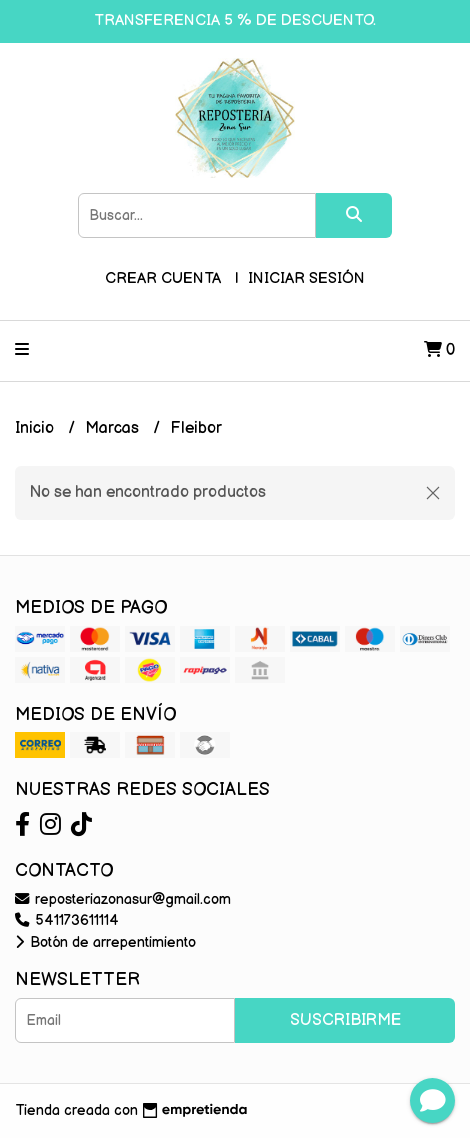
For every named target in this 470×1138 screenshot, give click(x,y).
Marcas (114, 428)
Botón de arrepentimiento (105, 942)
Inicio (36, 428)
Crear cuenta (163, 278)
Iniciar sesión (306, 278)
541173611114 (67, 920)
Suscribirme (345, 1020)
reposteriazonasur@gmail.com (123, 899)
